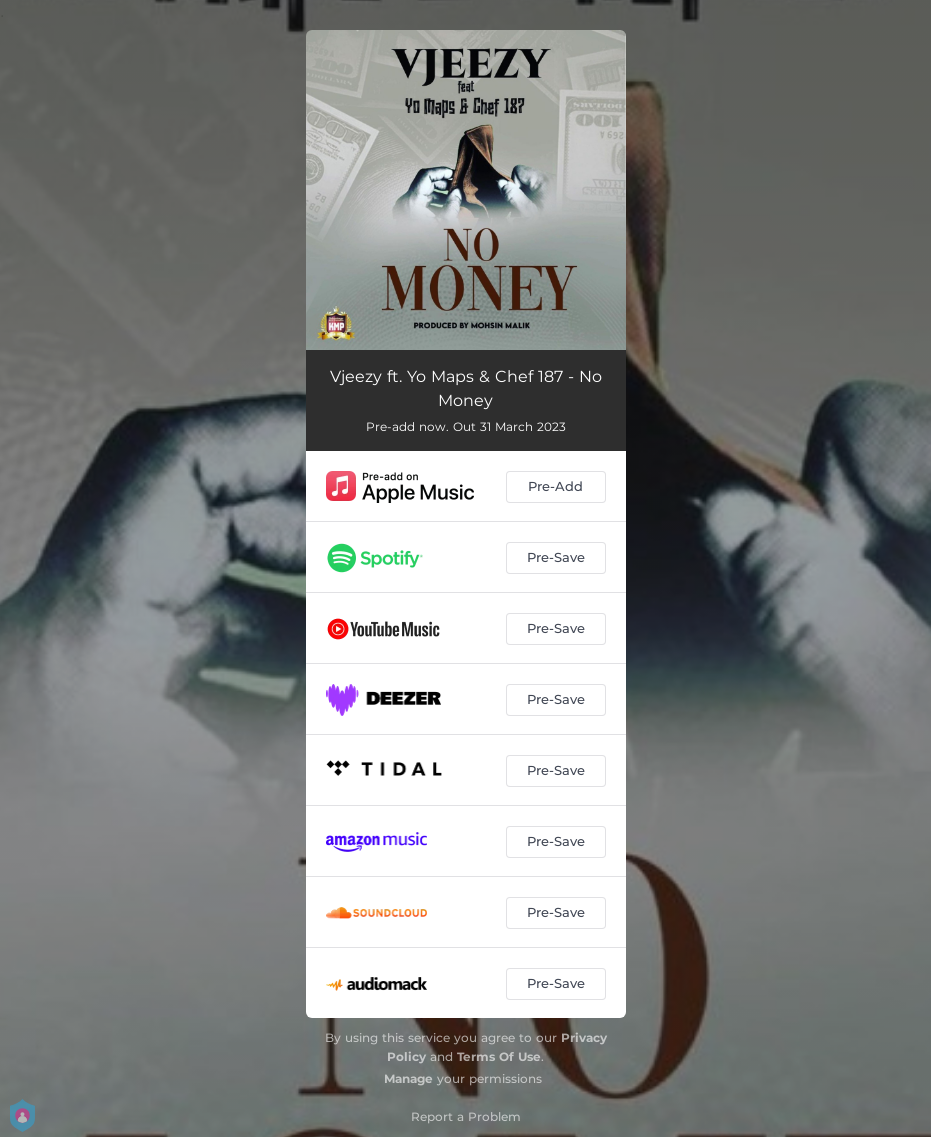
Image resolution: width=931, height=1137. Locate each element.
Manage (408, 1078)
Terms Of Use (499, 1056)
